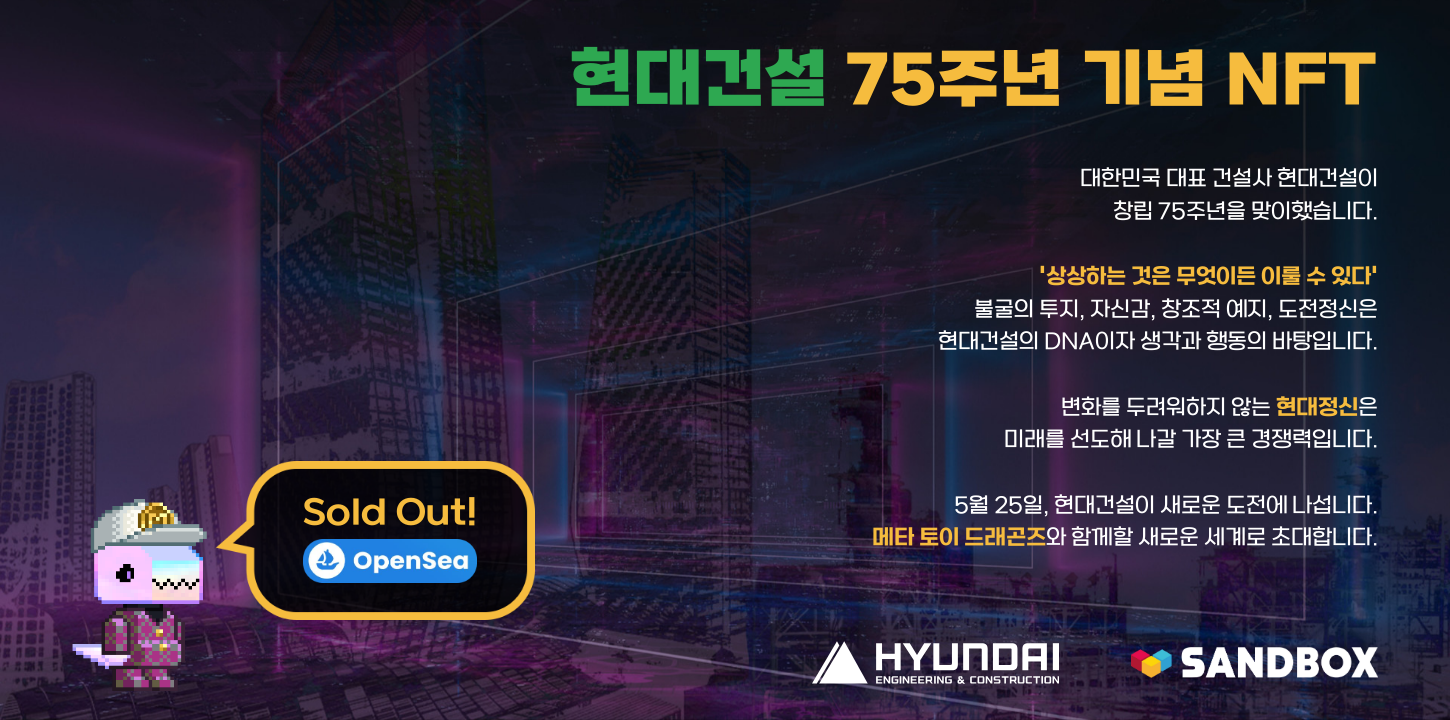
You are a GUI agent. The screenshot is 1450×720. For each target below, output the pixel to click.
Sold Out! (390, 538)
